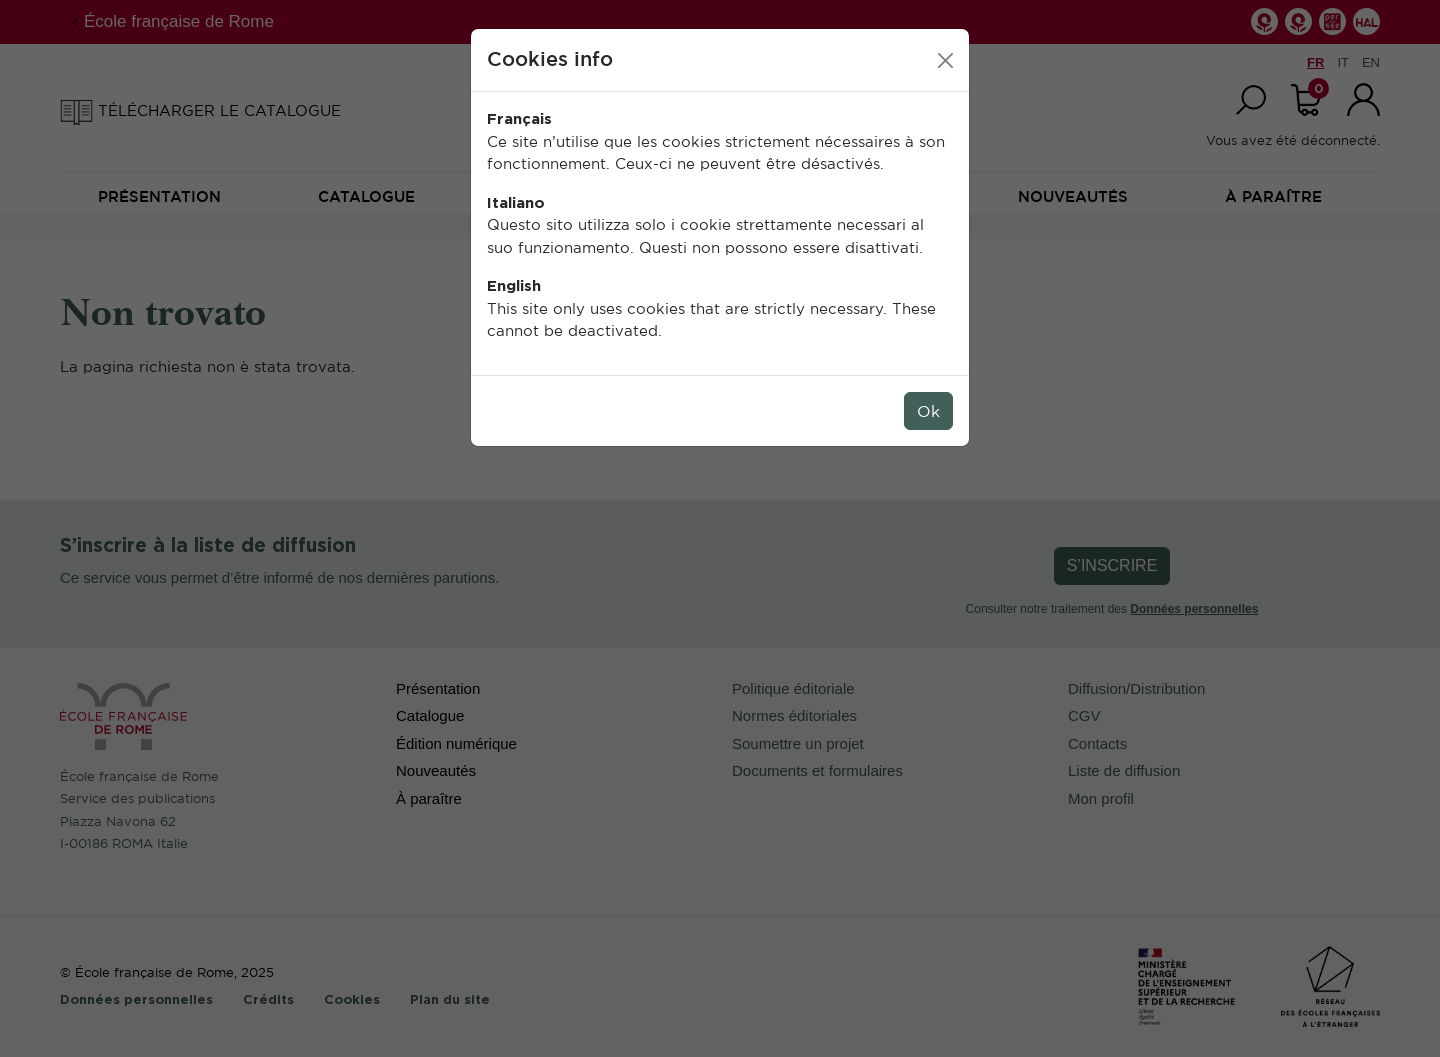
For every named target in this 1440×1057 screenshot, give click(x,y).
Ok (928, 411)
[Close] (945, 60)
